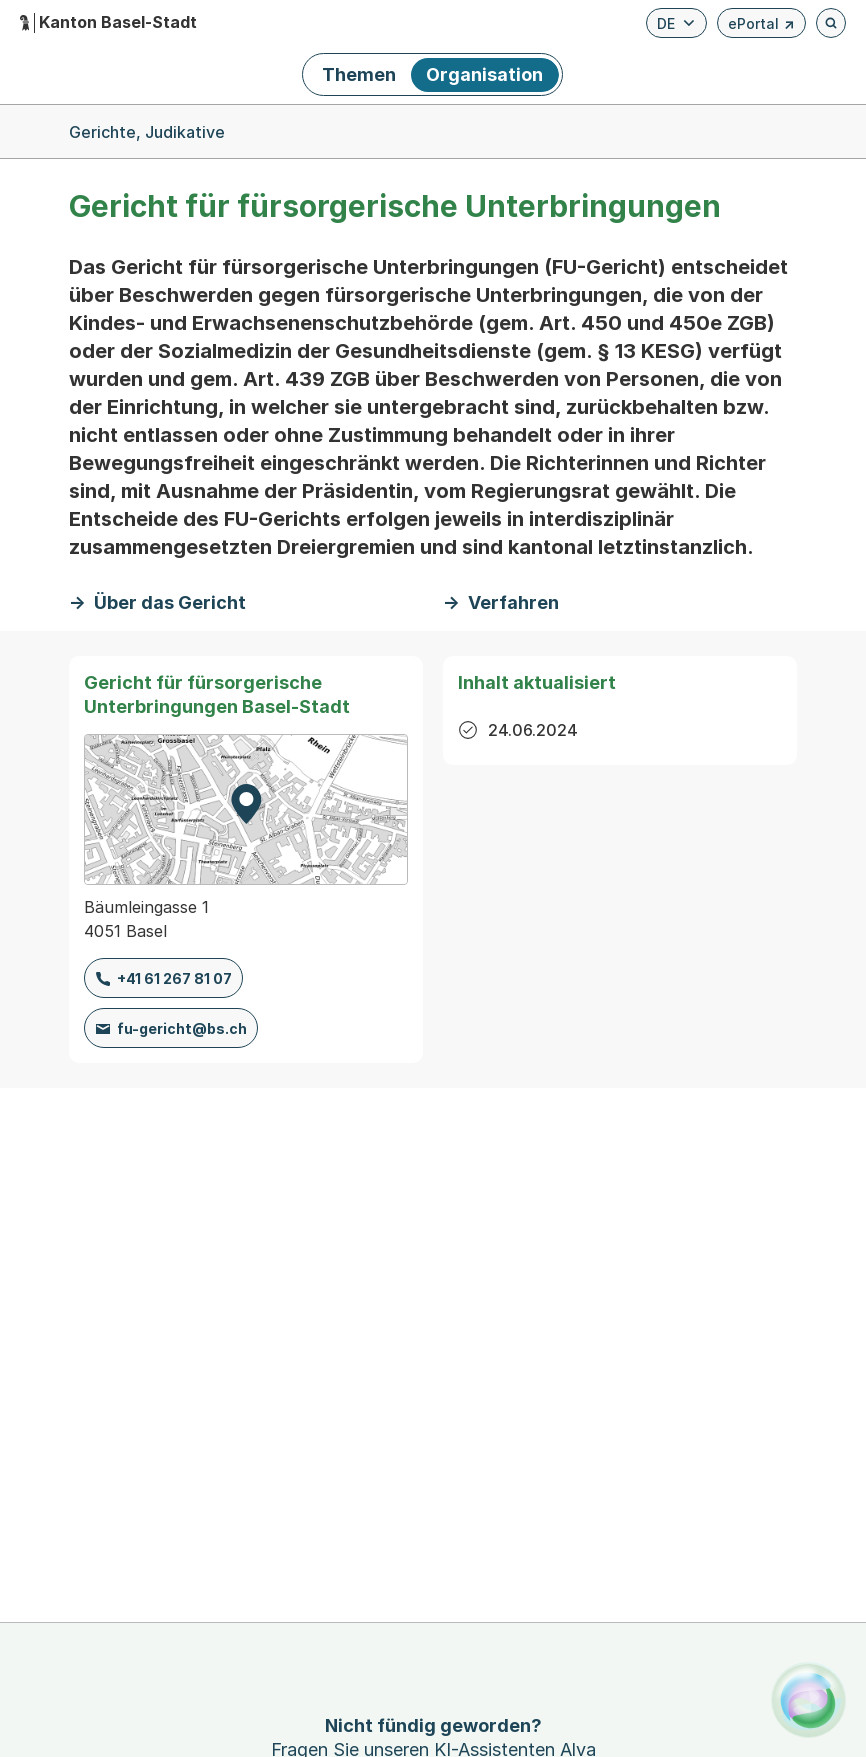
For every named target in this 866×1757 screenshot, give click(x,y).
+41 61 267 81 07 (174, 978)
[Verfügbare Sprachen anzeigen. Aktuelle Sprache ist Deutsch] (676, 23)
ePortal (761, 26)
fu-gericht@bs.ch (182, 1028)
